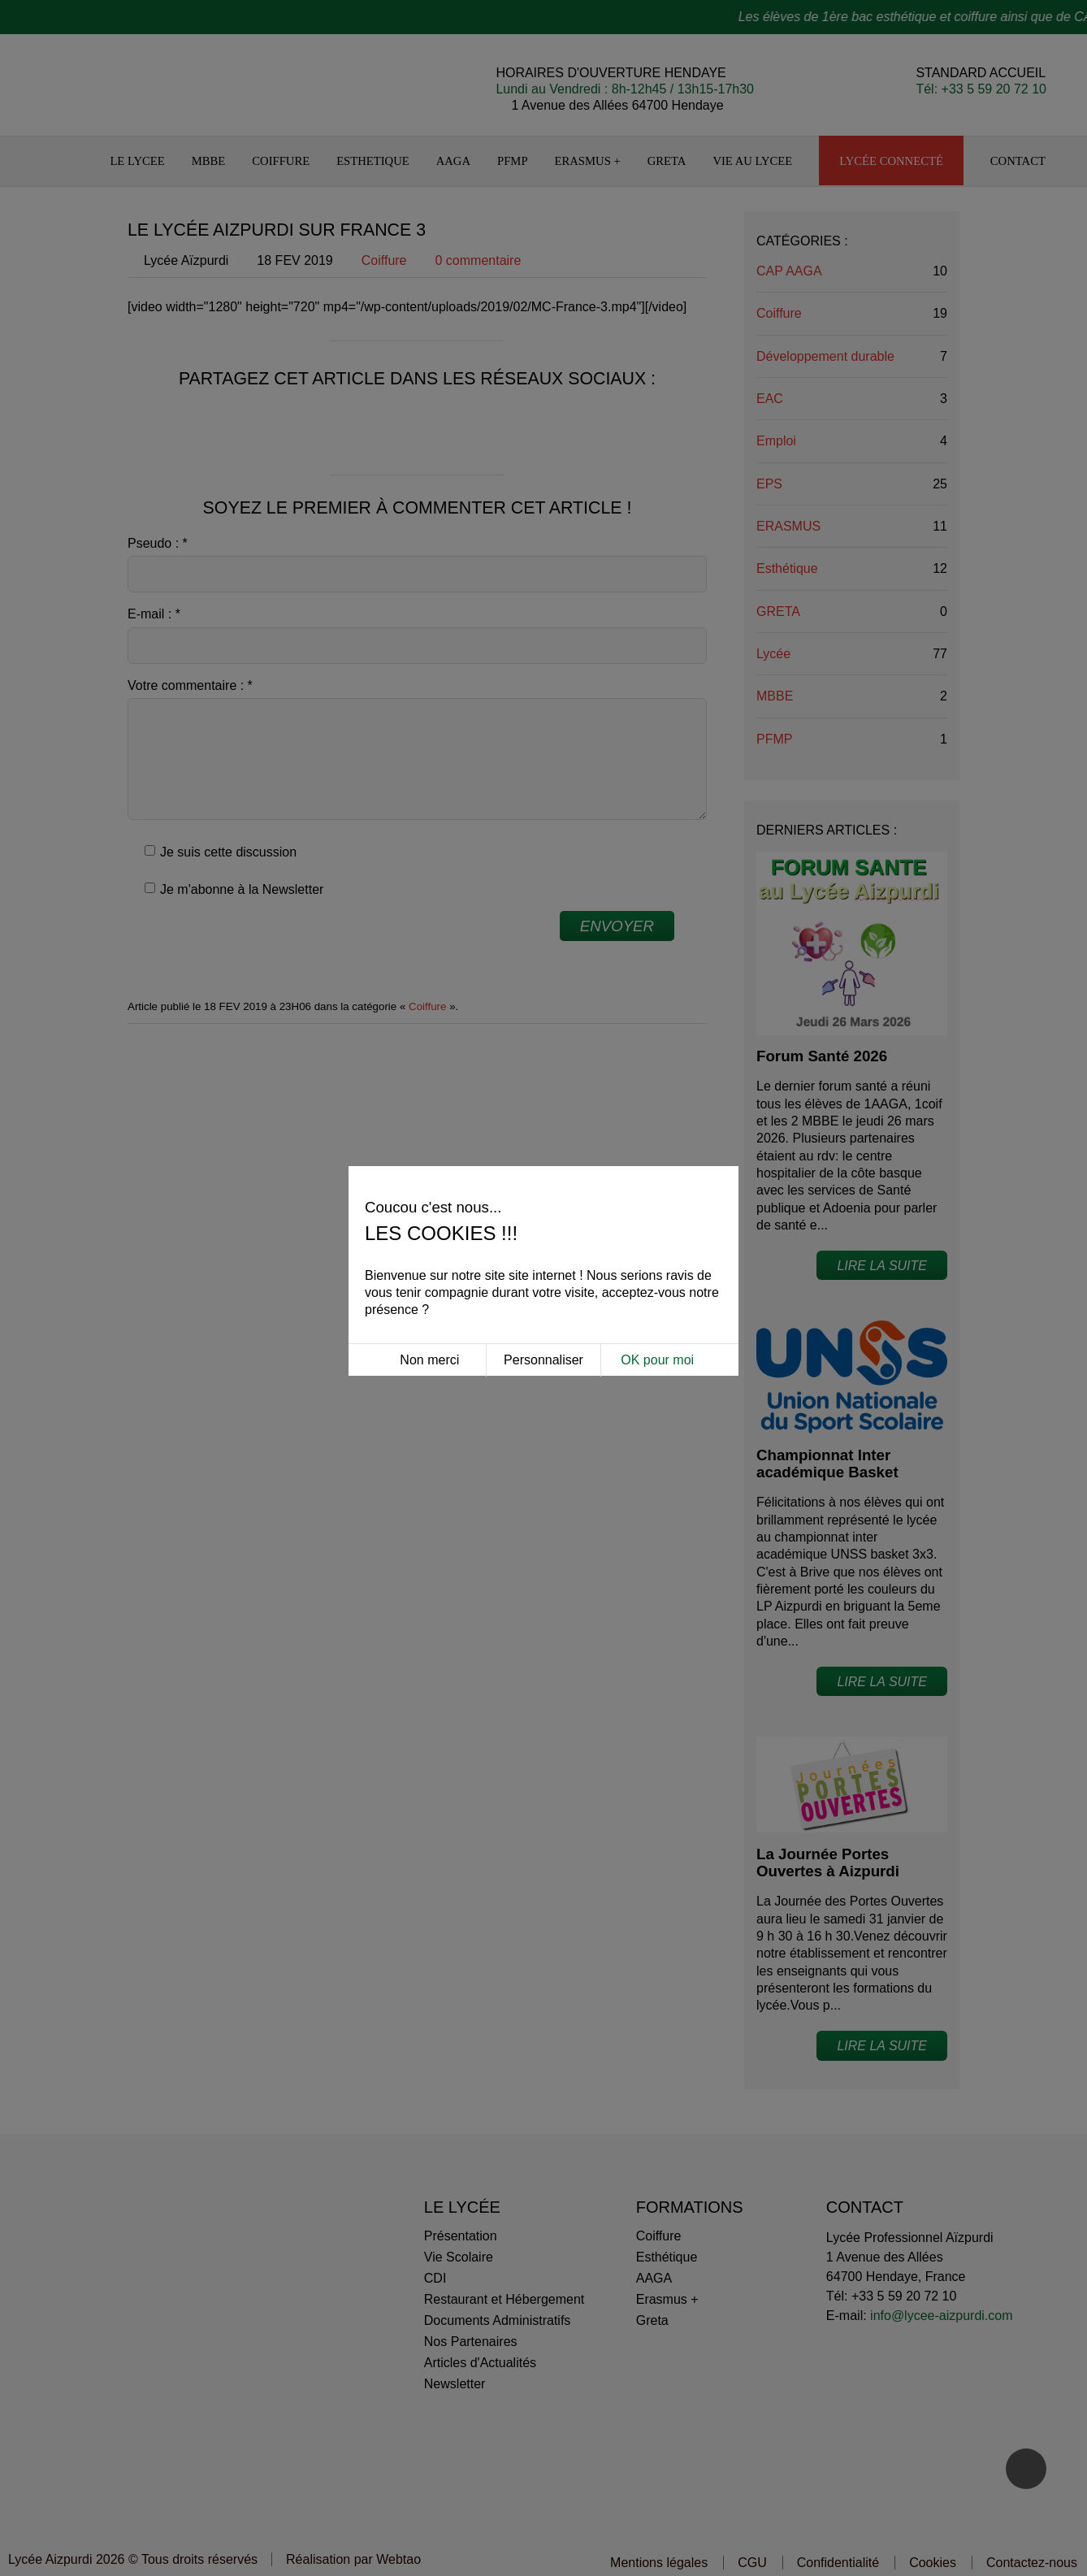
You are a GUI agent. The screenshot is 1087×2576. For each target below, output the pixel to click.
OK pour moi (657, 1250)
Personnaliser (543, 1250)
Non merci (429, 1250)
